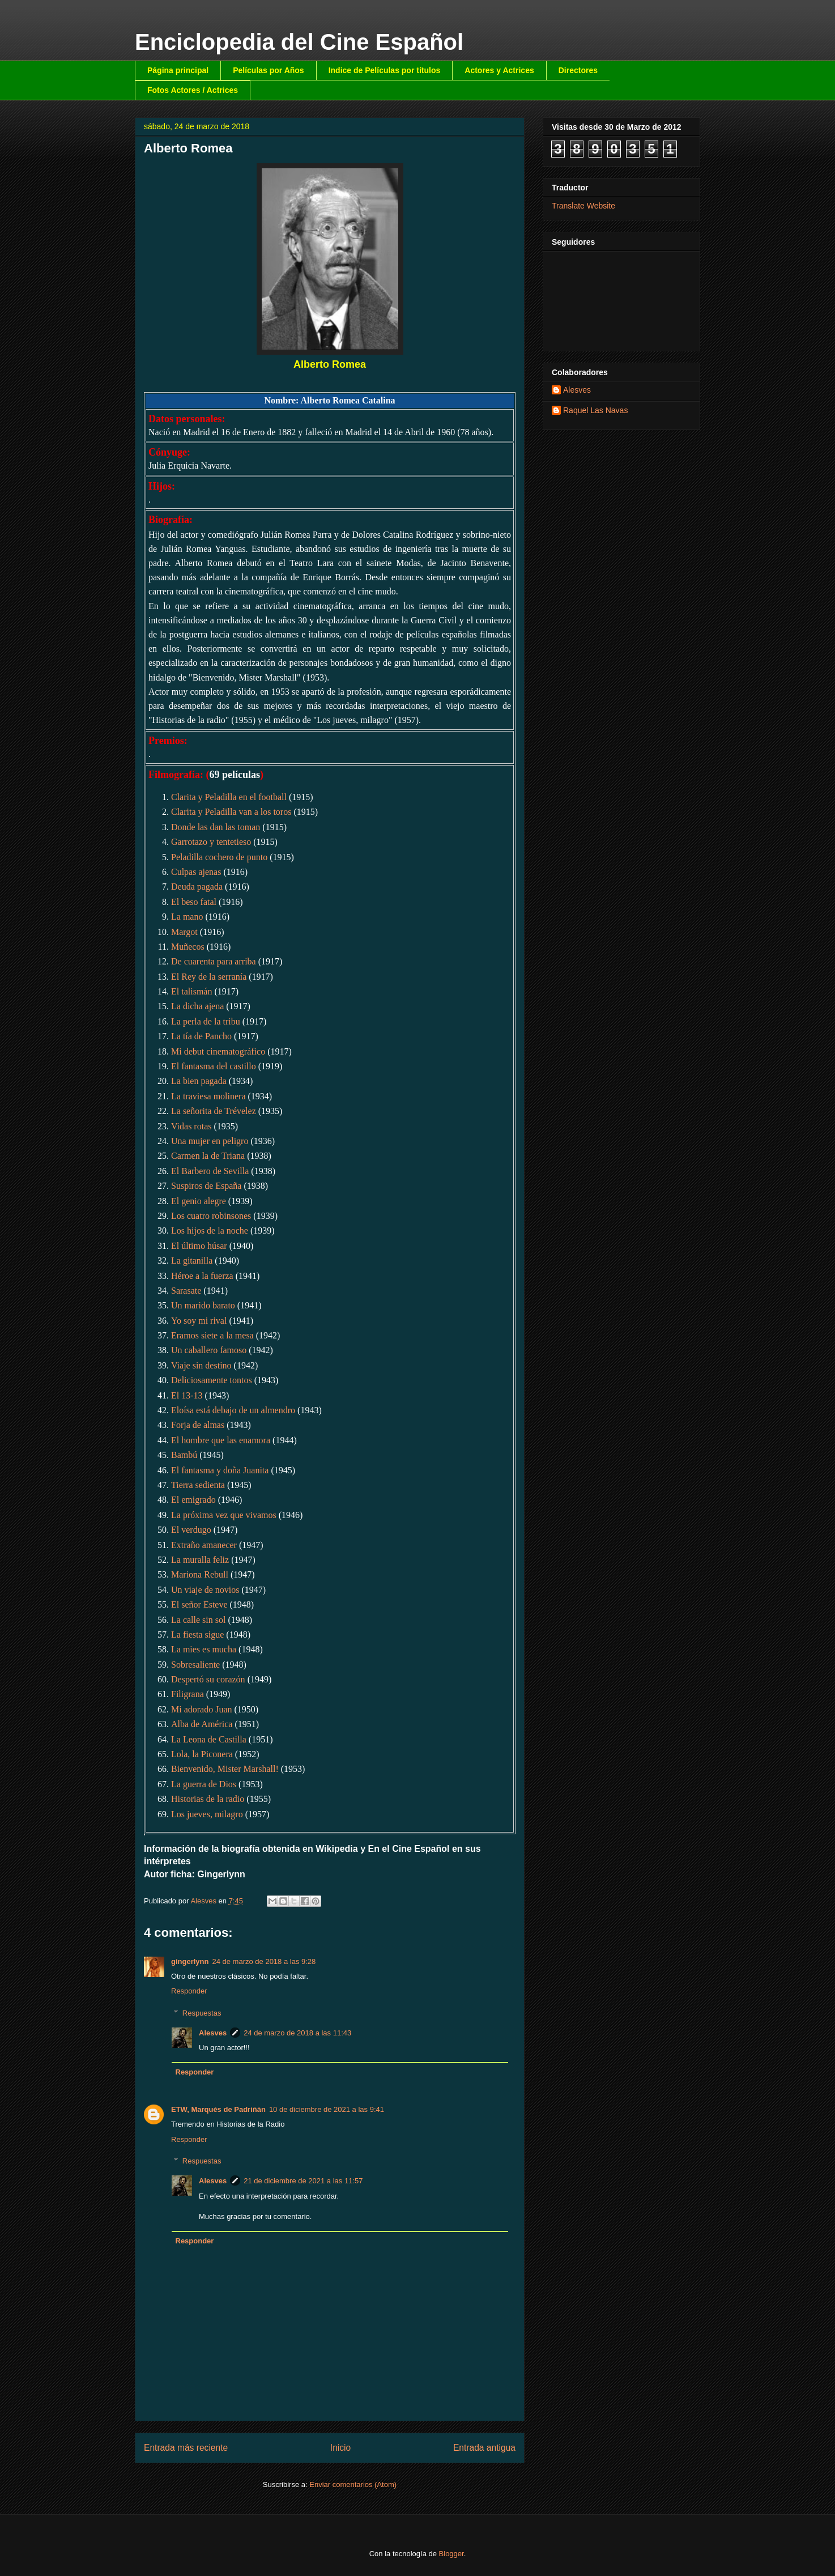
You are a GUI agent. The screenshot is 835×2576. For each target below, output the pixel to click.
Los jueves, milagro (207, 1814)
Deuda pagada (197, 886)
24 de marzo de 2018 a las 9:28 (264, 1961)
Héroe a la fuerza (202, 1276)
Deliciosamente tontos (211, 1380)
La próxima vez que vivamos (223, 1515)
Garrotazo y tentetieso (211, 842)
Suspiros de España (206, 1186)
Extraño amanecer (204, 1545)
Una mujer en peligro (209, 1141)
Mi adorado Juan (201, 1709)
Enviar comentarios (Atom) (353, 2484)
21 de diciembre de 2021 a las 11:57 (303, 2181)
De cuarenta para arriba (213, 961)
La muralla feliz (200, 1560)
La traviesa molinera (208, 1096)
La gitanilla (191, 1260)
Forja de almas (197, 1425)
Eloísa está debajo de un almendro (233, 1410)
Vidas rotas (191, 1126)
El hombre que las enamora (220, 1440)
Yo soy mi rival (199, 1320)
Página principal (177, 70)
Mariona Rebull (199, 1574)
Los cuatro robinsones (211, 1216)
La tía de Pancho (201, 1036)
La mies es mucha (203, 1649)
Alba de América (201, 1724)
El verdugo (191, 1529)
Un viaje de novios (205, 1590)
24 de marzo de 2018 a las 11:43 (297, 2033)
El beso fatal (193, 902)
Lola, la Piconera (202, 1754)
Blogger (451, 2553)
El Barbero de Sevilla (210, 1171)
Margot (184, 932)
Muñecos (188, 946)
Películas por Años (268, 70)
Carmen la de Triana (208, 1156)
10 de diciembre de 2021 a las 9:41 (326, 2109)
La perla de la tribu (205, 1021)
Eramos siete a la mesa (212, 1335)
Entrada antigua (484, 2447)
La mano (187, 916)
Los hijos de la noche (209, 1230)
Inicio (340, 2447)
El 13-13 (187, 1395)
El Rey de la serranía (208, 976)
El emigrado (193, 1499)
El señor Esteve (199, 1604)
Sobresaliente (195, 1664)
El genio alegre (198, 1201)
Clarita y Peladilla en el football (229, 797)
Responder (189, 1991)
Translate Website (583, 205)
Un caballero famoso (208, 1350)
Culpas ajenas (196, 872)
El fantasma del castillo (213, 1066)
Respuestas (201, 2013)
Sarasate (186, 1290)
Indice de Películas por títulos (385, 70)
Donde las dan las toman (215, 827)
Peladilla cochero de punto (219, 857)
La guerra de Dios (203, 1784)
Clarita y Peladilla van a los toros (231, 812)
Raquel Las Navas (595, 410)
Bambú (184, 1455)
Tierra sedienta (198, 1485)
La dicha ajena (197, 1006)
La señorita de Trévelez (213, 1111)
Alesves (213, 2033)
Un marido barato (203, 1305)
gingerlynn (189, 1961)
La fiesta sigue (197, 1634)
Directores (578, 70)
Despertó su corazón (208, 1679)
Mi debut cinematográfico (218, 1051)
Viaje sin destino (201, 1365)
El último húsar (199, 1246)
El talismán (191, 991)
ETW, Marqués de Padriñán (218, 2109)
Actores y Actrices (499, 70)
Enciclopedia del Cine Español (299, 41)
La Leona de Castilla (208, 1739)
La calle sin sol (198, 1620)
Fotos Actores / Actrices (192, 90)
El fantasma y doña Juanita (220, 1470)
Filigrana (187, 1694)
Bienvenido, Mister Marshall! (225, 1769)
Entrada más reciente (186, 2447)
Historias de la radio (207, 1799)
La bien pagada (199, 1081)
